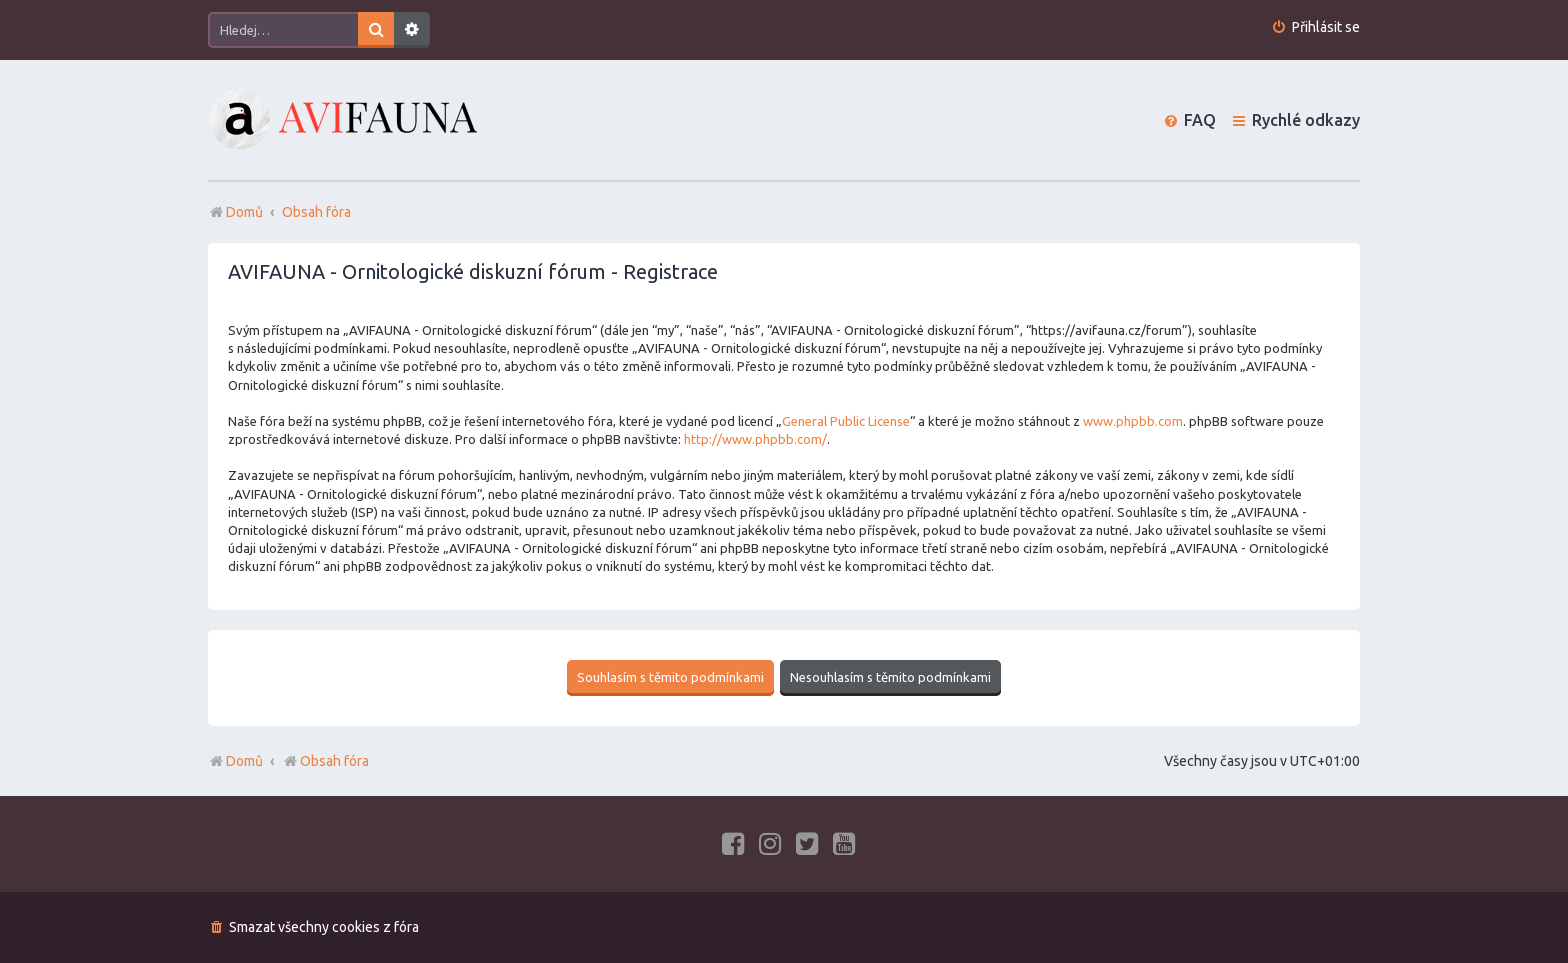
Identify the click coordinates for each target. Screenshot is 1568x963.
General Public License (846, 421)
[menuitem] (1315, 27)
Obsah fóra (325, 761)
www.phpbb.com (1133, 421)
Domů (244, 761)
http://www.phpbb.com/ (755, 439)
